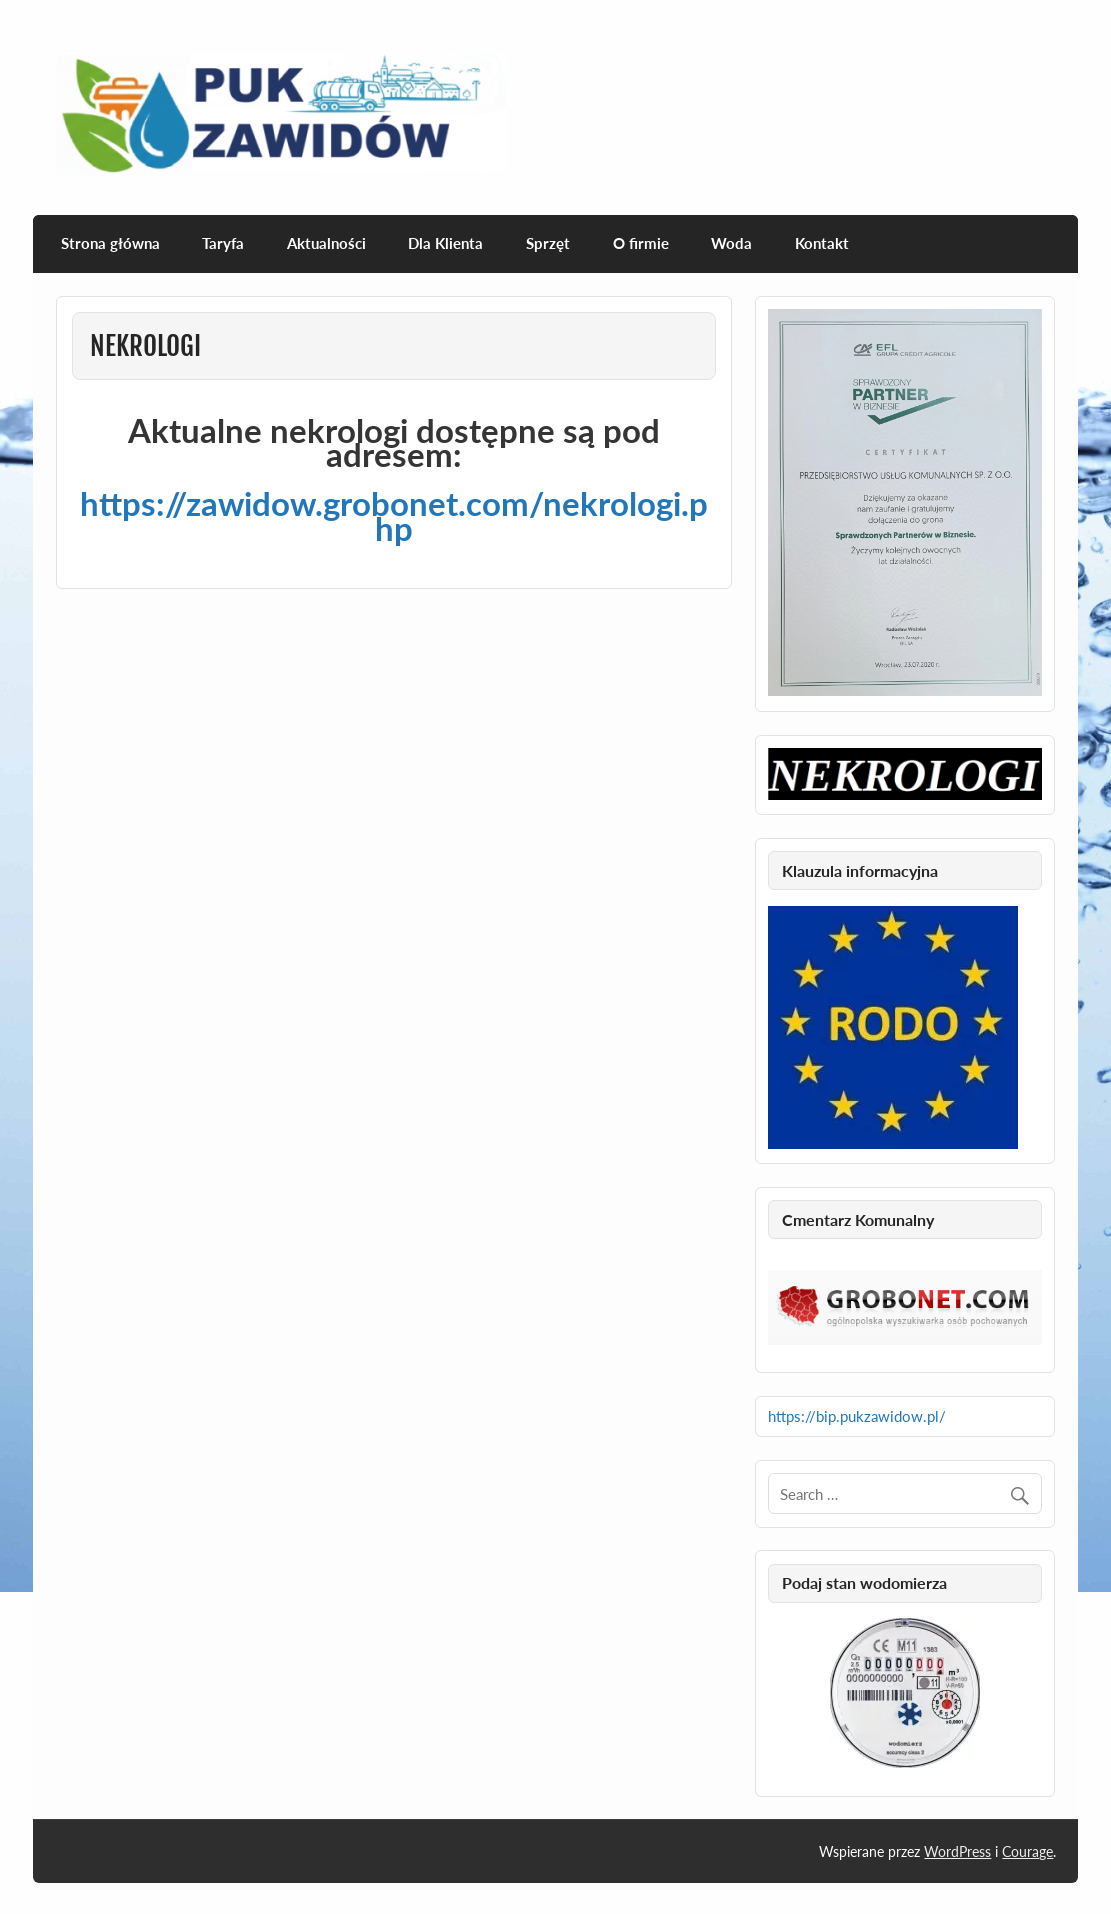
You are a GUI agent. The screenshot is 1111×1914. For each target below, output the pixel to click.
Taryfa (223, 243)
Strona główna (110, 243)
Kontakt (822, 243)
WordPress (957, 1851)
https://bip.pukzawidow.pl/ (857, 1416)
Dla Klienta (445, 243)
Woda (731, 243)
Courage (1027, 1851)
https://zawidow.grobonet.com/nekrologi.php (394, 515)
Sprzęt (548, 243)
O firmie (641, 243)
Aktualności (326, 243)
